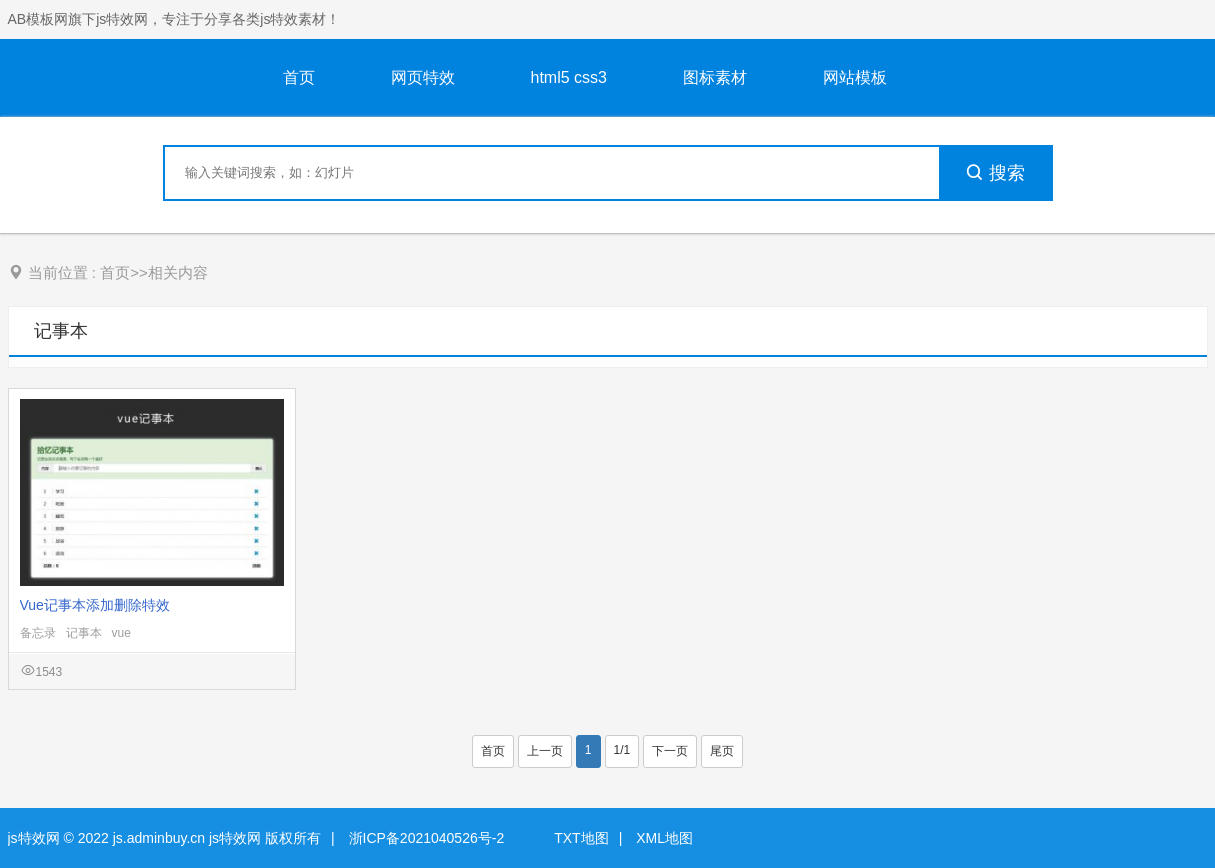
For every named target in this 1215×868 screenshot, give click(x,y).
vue (121, 633)
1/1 (622, 750)
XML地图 (664, 838)
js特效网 (34, 838)
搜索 (995, 173)
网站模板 (855, 77)
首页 (299, 77)
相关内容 (178, 272)
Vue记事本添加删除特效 (95, 605)
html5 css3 (569, 77)
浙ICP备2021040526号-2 (427, 838)
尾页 (722, 751)
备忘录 (38, 633)
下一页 (670, 751)
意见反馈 (1172, 805)
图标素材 (715, 77)
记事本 (61, 331)
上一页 (545, 751)
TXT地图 (581, 838)
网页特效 (423, 77)
